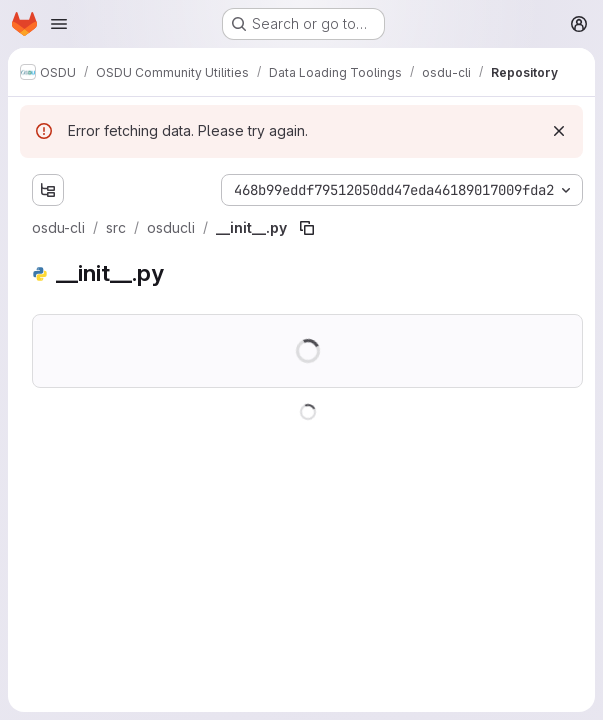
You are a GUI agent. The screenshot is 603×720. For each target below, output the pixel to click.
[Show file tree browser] (48, 190)
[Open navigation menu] (59, 24)
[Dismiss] (559, 131)
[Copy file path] (307, 228)
